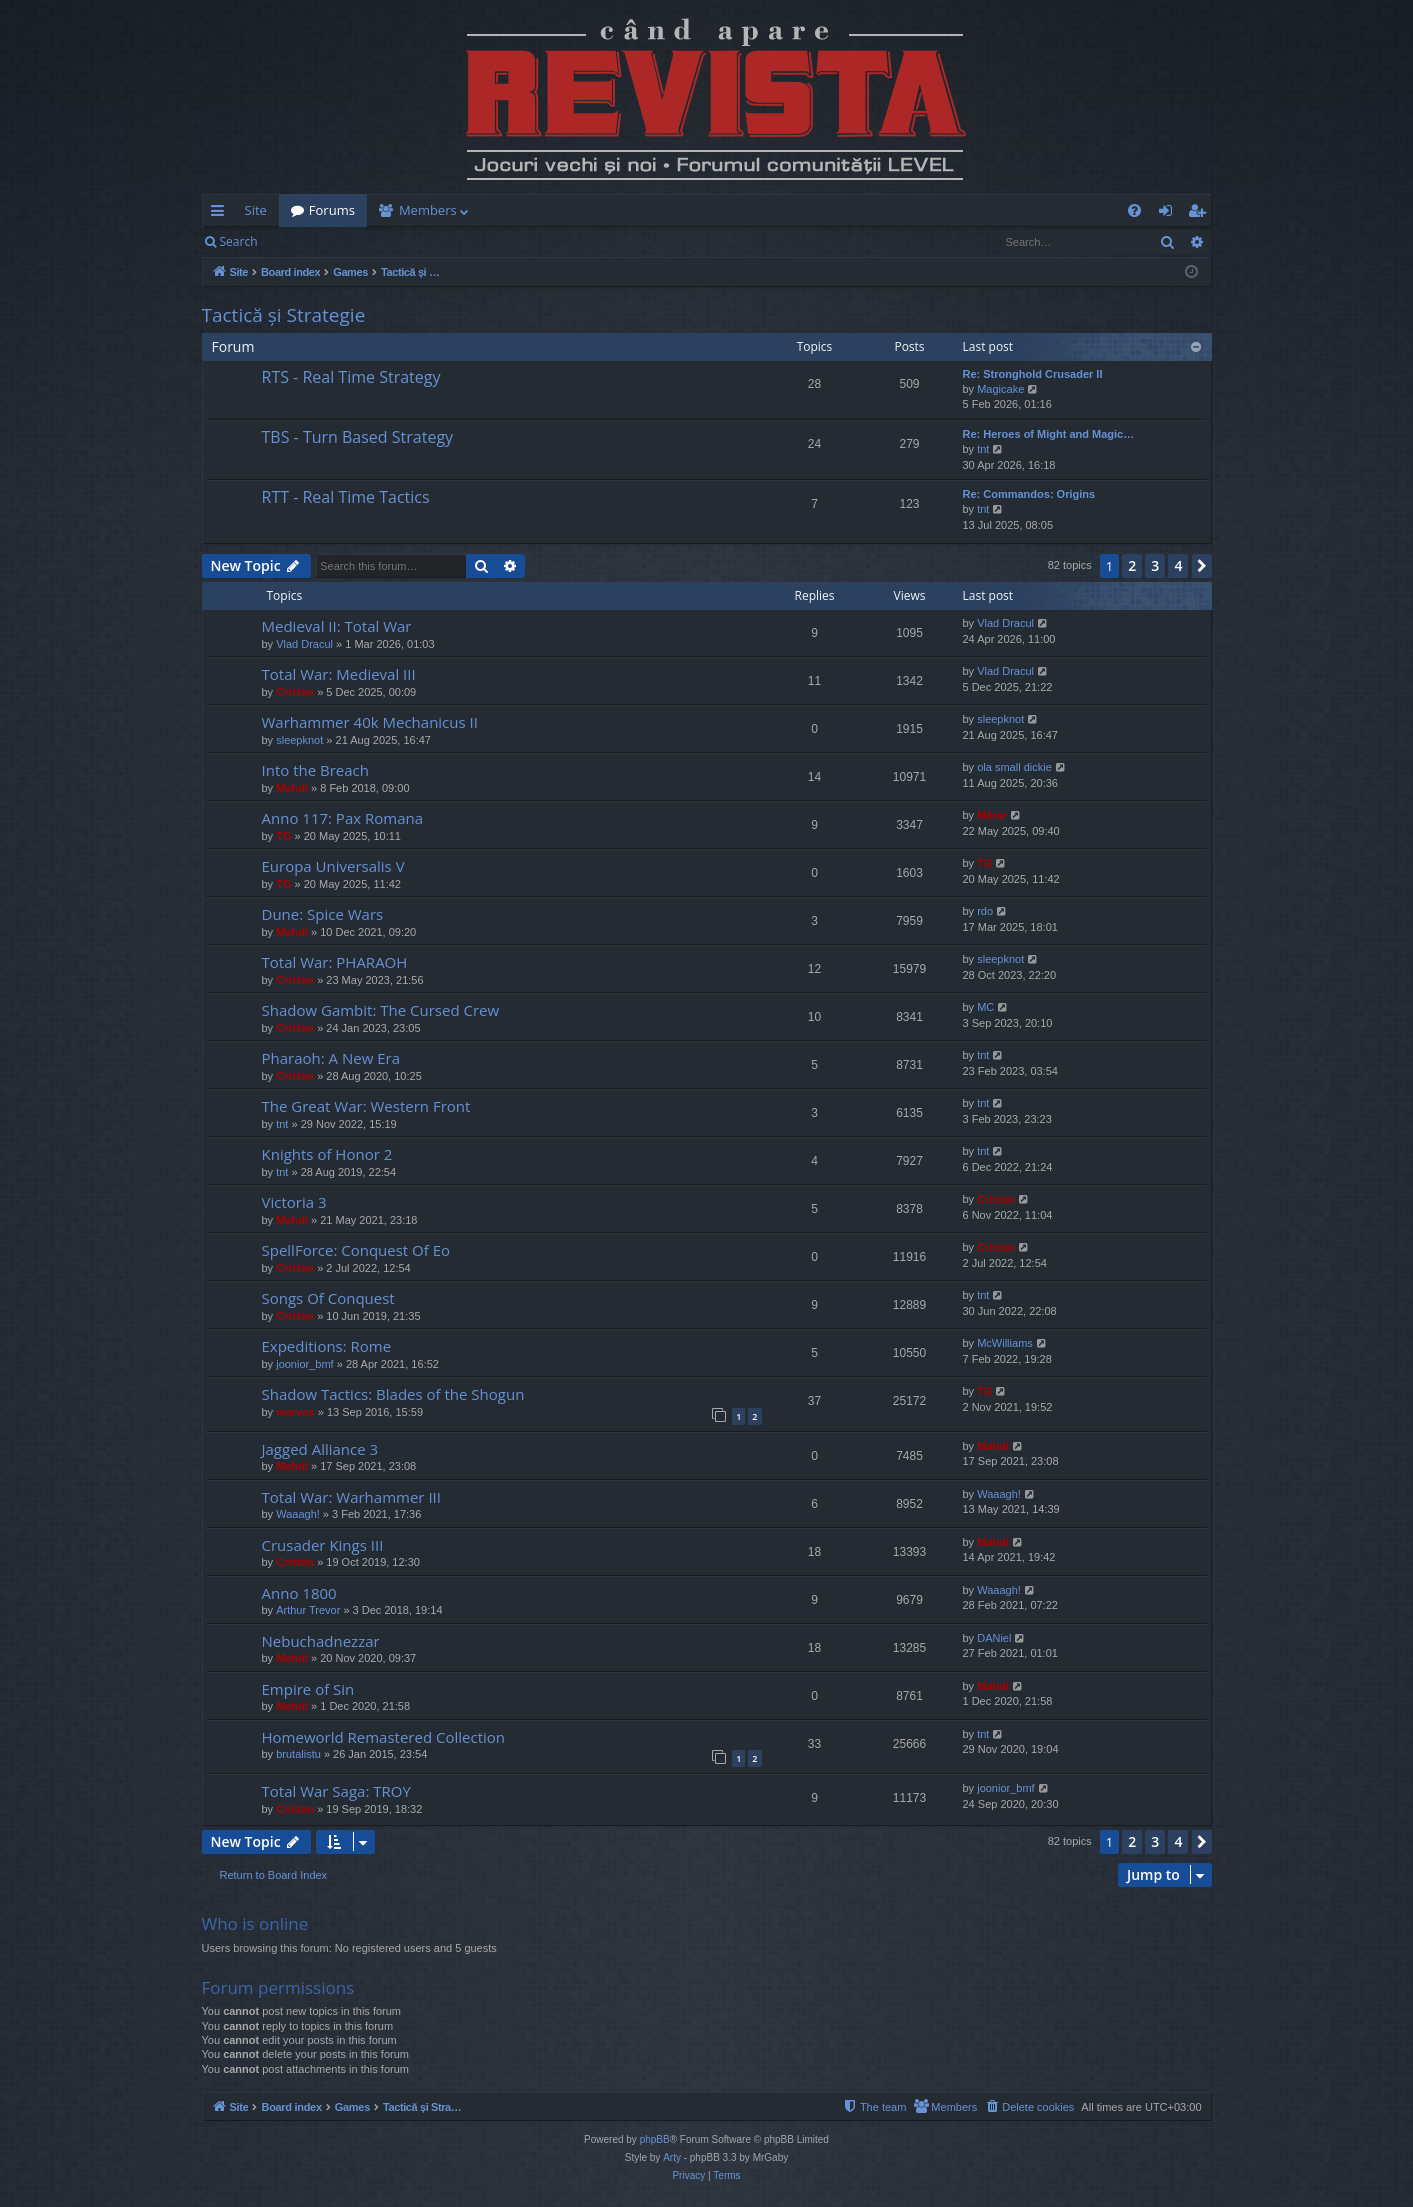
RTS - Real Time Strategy (351, 377)
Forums (332, 210)
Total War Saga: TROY (336, 1791)
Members (428, 210)
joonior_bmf (304, 1364)
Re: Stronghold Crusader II (1033, 374)
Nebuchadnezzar (321, 1641)
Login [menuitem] (1169, 214)
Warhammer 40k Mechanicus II (370, 722)
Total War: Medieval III (339, 674)
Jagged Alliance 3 (320, 1449)
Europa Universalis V (333, 866)
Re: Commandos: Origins (1029, 494)
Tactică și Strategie (284, 315)
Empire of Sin (308, 1689)
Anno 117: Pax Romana (343, 818)
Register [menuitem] (1200, 214)
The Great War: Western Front (366, 1106)
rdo (985, 911)
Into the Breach (315, 770)
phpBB (655, 2139)
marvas (295, 1412)
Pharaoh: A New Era (331, 1058)
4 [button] (1178, 565)
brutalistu (298, 1754)
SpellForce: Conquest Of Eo (356, 1250)
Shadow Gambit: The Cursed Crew (381, 1010)
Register (368, 241)
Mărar (992, 815)
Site (256, 210)
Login (301, 241)
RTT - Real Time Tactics (346, 497)
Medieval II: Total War (337, 626)
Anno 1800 (299, 1593)
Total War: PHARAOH (335, 962)
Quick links (221, 214)
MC (985, 1007)
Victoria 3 (294, 1202)
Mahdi (292, 788)
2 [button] (1132, 565)
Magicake (1000, 389)
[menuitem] (824, 210)
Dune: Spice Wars (323, 914)
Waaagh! (298, 1514)
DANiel (994, 1638)
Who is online (255, 1923)
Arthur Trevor (308, 1610)
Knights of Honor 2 (327, 1154)
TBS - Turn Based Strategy (358, 437)
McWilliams (1005, 1343)
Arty (672, 2157)
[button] (1202, 566)
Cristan (295, 692)
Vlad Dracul (304, 644)
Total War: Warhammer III (351, 1497)
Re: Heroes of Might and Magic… (1049, 434)
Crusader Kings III (323, 1545)
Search (239, 241)
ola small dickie (1014, 767)
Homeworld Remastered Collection (384, 1737)
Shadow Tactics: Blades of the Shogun (393, 1394)
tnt (983, 449)
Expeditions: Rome (327, 1346)
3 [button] (1155, 565)
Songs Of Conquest (328, 1298)
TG (283, 836)
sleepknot (299, 740)
